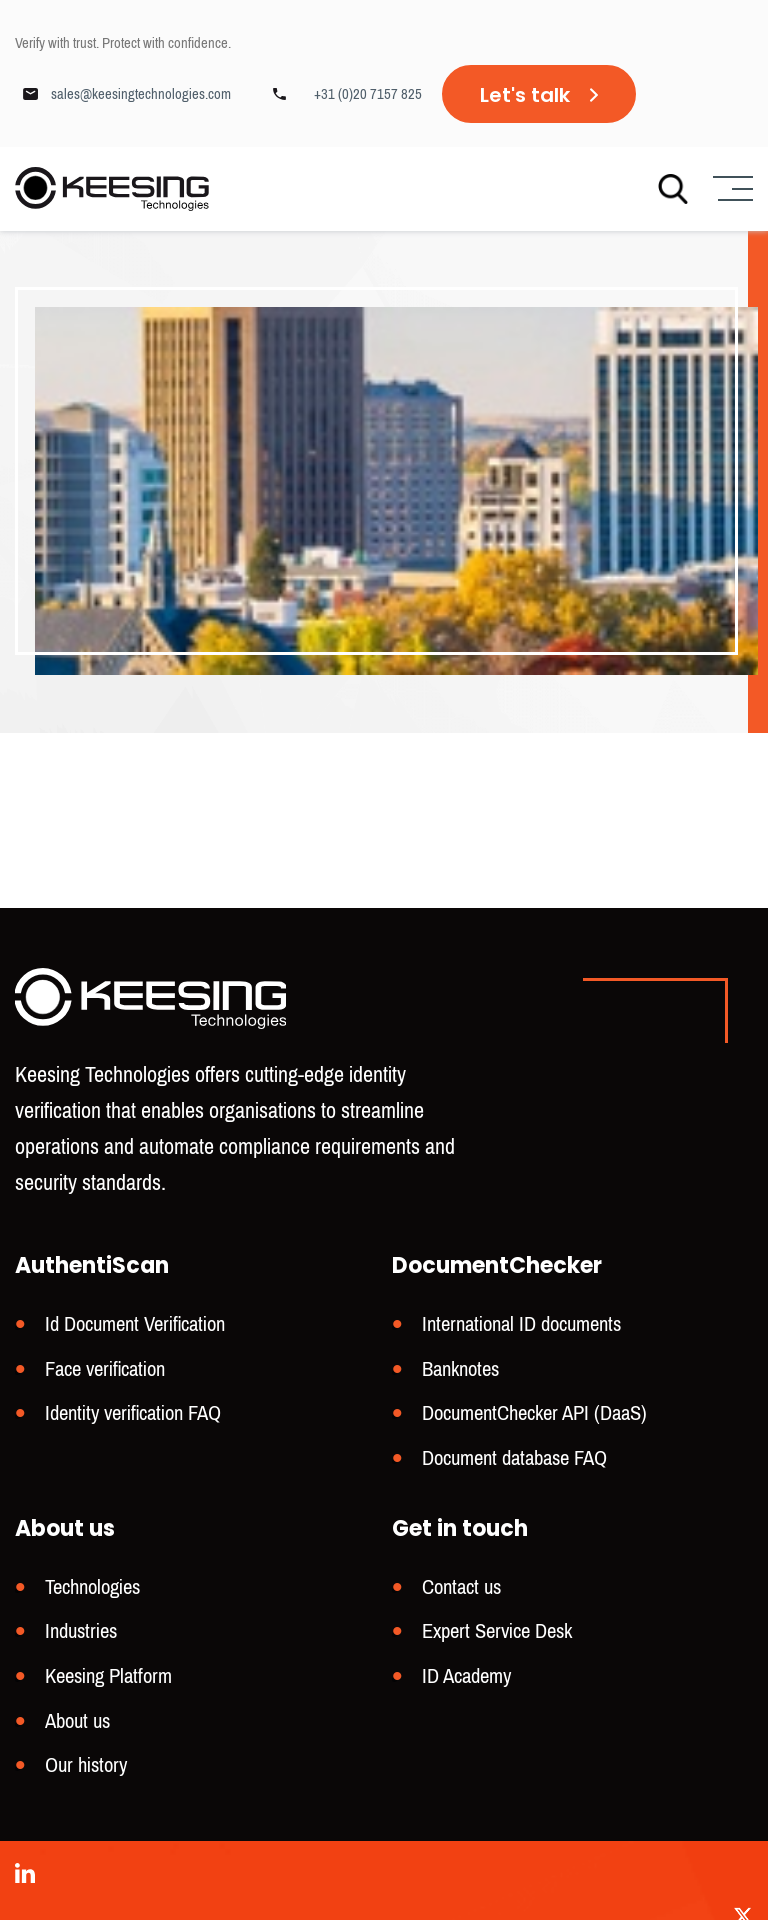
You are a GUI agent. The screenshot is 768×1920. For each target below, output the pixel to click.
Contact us (461, 1591)
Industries (81, 1634)
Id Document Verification (135, 1332)
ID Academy (466, 1678)
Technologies (92, 1591)
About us (77, 1722)
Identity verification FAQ (133, 1419)
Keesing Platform (108, 1678)
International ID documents (521, 1332)
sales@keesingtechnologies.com (141, 94)
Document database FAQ (514, 1463)
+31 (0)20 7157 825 (368, 94)
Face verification (105, 1376)
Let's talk (525, 95)
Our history (86, 1765)
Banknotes (460, 1376)
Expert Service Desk (497, 1634)
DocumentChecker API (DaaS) (534, 1419)
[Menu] (730, 189)
